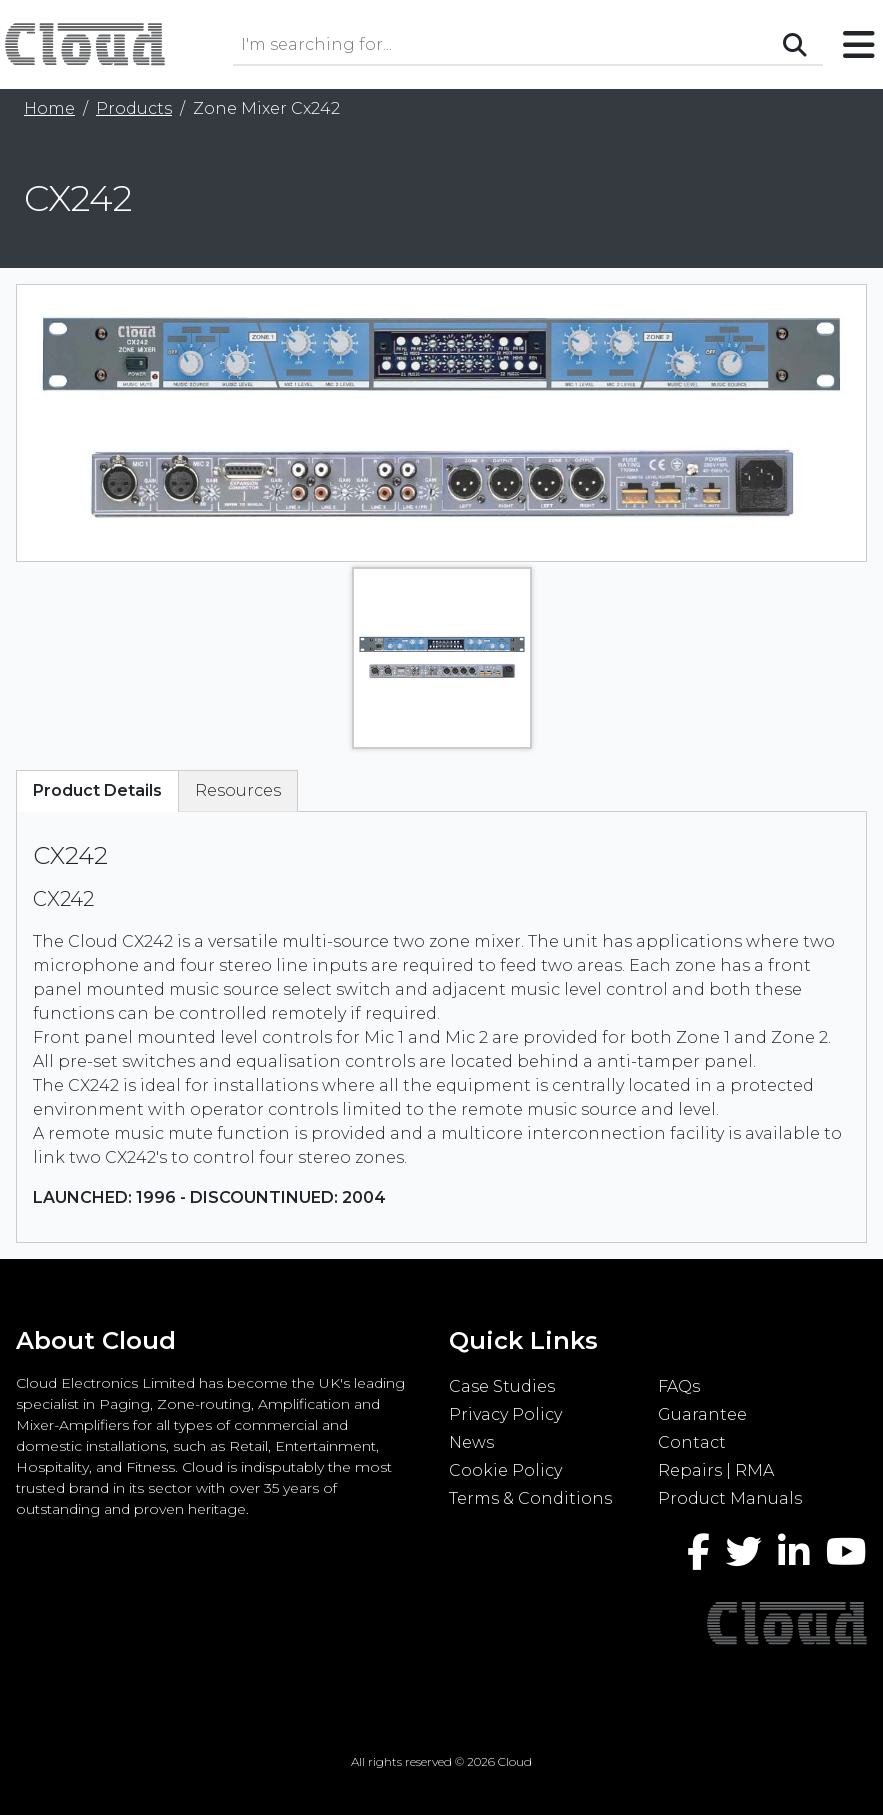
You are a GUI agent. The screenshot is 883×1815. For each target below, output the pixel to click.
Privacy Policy (505, 1414)
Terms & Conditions (530, 1498)
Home (49, 108)
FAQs (679, 1386)
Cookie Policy (505, 1470)
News (471, 1442)
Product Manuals (730, 1498)
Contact (692, 1442)
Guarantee (702, 1414)
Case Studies (502, 1386)
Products (134, 108)
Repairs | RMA (716, 1470)
